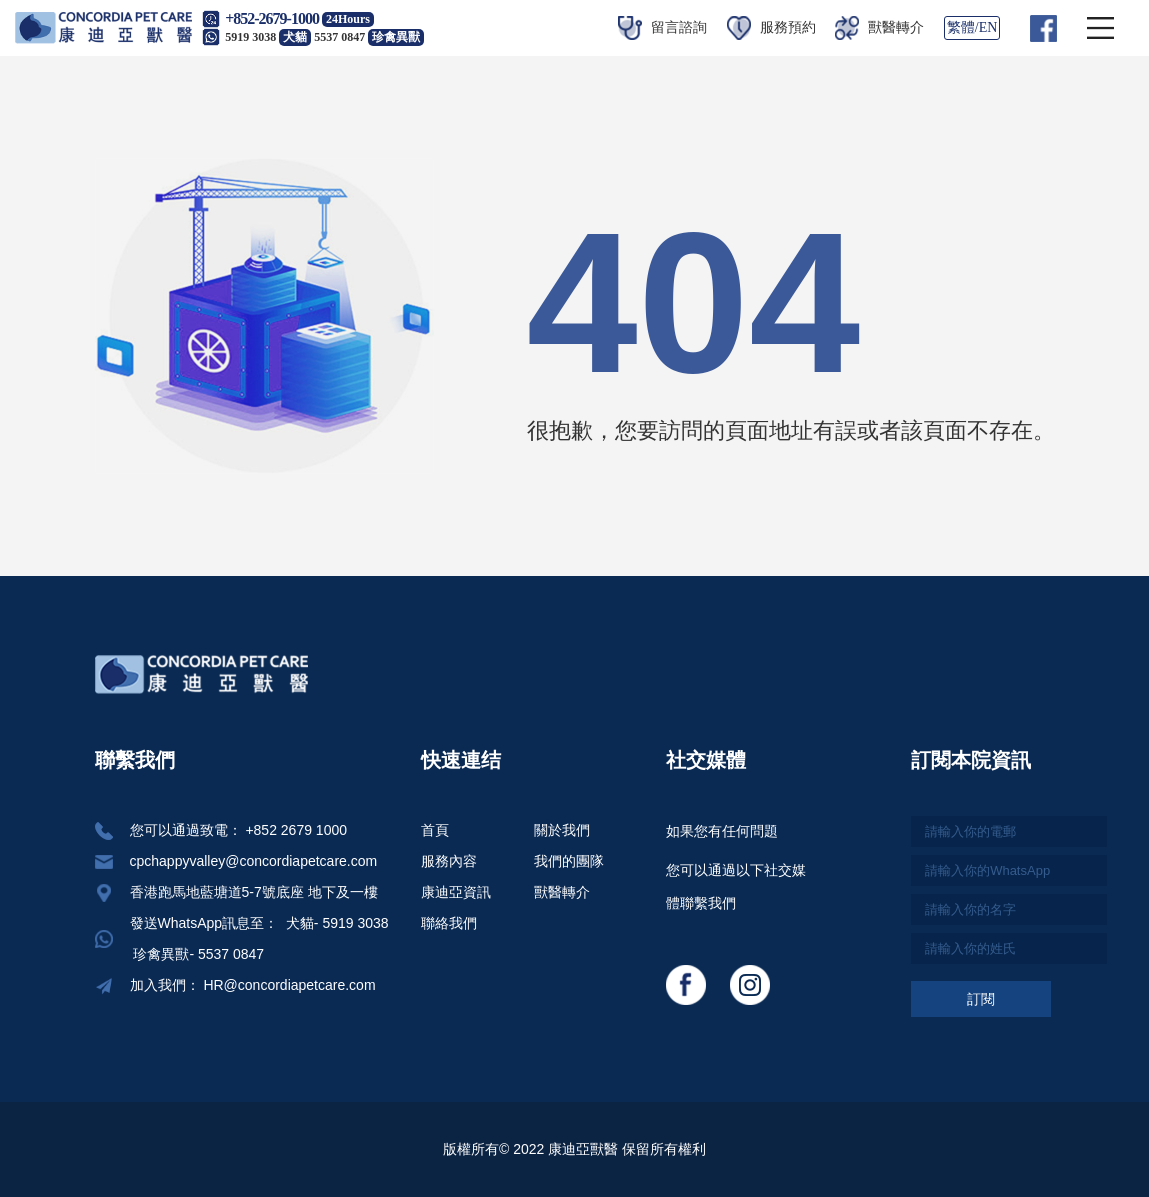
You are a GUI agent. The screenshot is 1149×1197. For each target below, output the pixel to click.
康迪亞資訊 (456, 892)
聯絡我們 (449, 923)
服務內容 (449, 861)
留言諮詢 (662, 27)
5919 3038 (268, 37)
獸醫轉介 (879, 27)
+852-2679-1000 (272, 18)
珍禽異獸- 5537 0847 (197, 954)
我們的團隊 (569, 861)
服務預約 (771, 27)
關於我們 (562, 830)
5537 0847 (369, 37)
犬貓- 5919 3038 (335, 923)
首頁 (435, 830)
